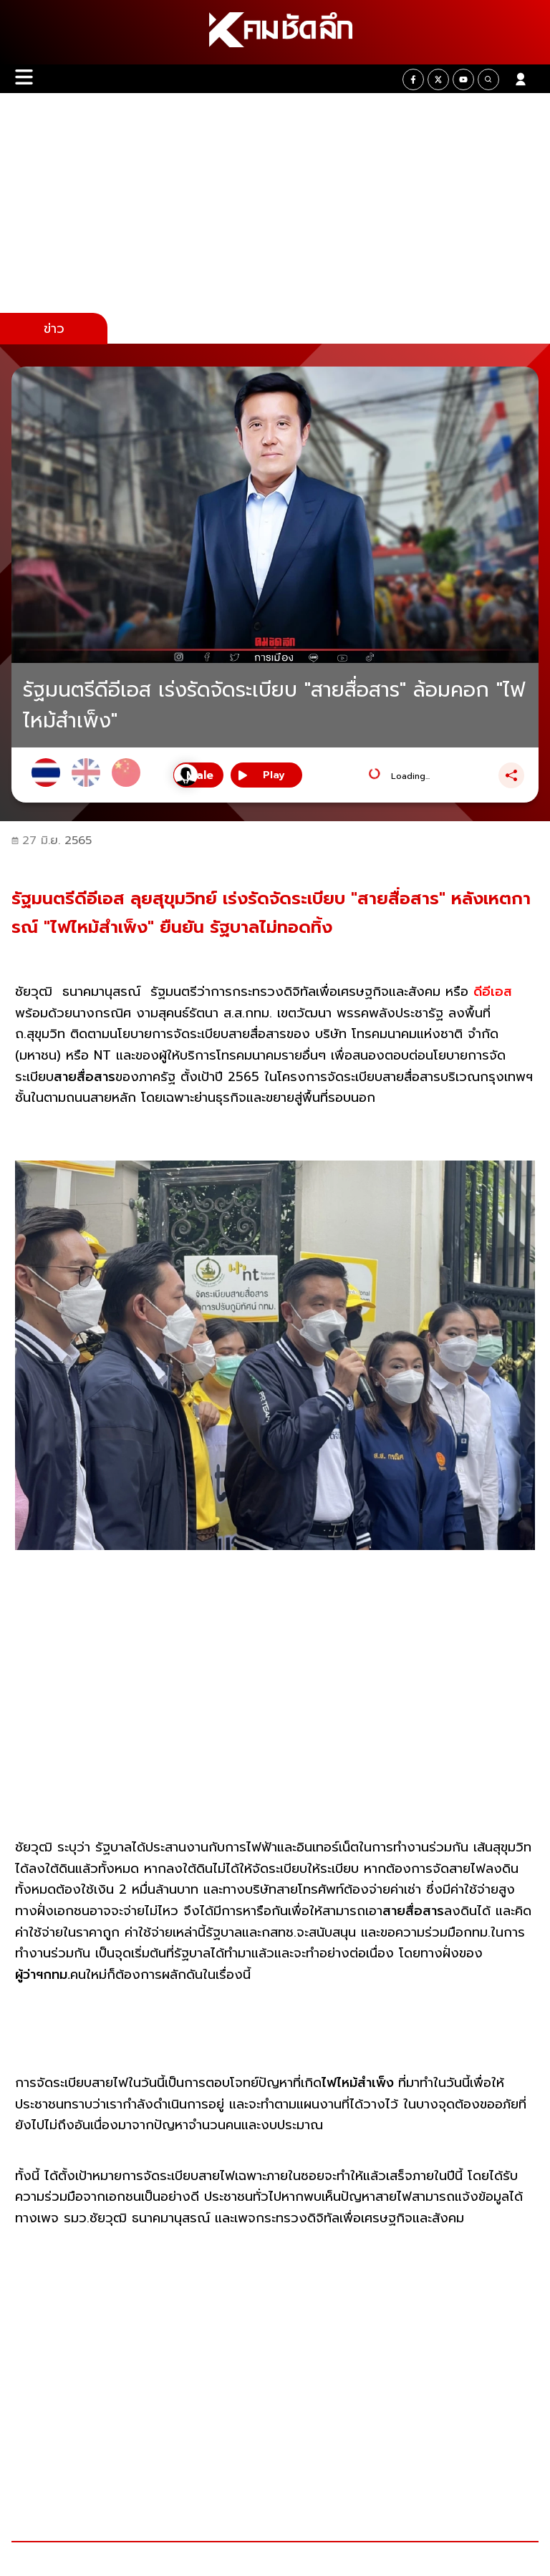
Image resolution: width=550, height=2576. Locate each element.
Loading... (410, 776)
